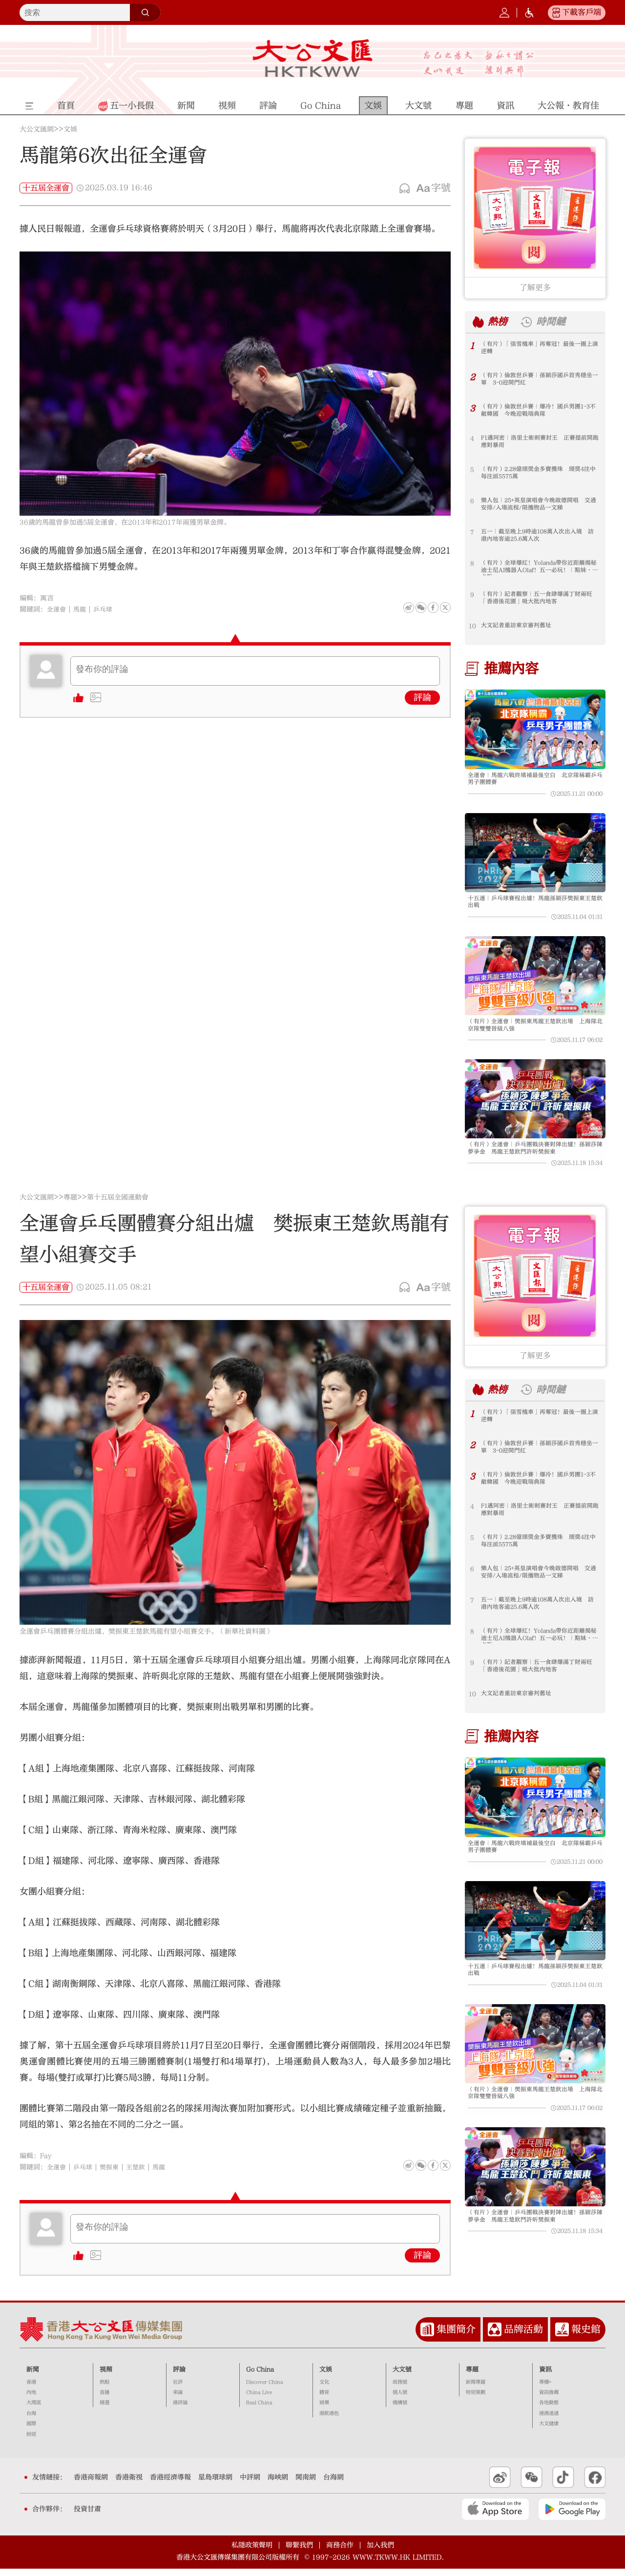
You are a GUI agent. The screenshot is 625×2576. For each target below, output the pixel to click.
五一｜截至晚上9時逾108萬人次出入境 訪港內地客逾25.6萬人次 (539, 536)
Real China (259, 2410)
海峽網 (278, 2485)
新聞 (32, 2377)
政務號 (400, 2389)
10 (472, 626)
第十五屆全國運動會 (117, 1205)
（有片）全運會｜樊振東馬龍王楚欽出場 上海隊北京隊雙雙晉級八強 (534, 1030)
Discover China (264, 2389)
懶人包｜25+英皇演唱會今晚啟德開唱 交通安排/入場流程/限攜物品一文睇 (537, 505)
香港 (31, 2389)
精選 (104, 2410)
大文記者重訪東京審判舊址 (519, 626)
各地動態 (549, 2410)
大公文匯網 (37, 129)
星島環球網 (215, 2485)
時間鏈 (555, 321)
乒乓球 (106, 609)
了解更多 (535, 287)
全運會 (57, 609)
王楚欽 (140, 2174)
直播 (104, 2400)
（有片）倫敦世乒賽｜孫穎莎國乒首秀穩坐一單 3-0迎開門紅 (538, 380)
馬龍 (81, 609)
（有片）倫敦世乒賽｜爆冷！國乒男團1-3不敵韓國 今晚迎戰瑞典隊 (540, 411)
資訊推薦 (549, 2400)
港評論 (180, 2410)
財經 (31, 2442)
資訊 (545, 2377)
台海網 (333, 2485)
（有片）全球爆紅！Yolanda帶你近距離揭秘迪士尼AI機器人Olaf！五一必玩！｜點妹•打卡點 (538, 567)
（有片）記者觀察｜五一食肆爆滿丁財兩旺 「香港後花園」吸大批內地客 (538, 598)
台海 (31, 2421)
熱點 (104, 2389)
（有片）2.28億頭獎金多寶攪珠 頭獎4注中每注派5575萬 (537, 473)
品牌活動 (523, 2337)
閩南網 (305, 2485)
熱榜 (499, 321)
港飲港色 (329, 2421)
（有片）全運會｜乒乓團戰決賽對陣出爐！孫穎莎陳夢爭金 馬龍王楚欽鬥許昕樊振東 (534, 1155)
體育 (324, 2400)
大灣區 (33, 2410)
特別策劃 (475, 2400)
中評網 (250, 2485)
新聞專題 (475, 2389)
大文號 (402, 2377)
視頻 (106, 2377)
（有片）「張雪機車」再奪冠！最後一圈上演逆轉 (538, 348)
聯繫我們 (299, 2552)
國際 (31, 2431)
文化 (324, 2389)
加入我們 (380, 2552)
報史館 (586, 2337)
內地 (31, 2400)
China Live (259, 2400)
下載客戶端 (581, 12)
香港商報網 (91, 2485)
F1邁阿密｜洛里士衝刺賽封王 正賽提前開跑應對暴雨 (538, 442)
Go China (260, 2377)
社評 (178, 2389)
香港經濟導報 (170, 2485)
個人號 (400, 2400)
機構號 (400, 2410)
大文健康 (549, 2431)
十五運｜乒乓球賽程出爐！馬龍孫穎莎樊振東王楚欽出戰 (534, 905)
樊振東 (113, 2174)
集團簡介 (456, 2337)
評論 (422, 697)
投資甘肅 (87, 2516)
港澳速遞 (549, 2421)
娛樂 (324, 2410)
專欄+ (545, 2389)
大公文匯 (313, 58)
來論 (178, 2400)
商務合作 (340, 2552)
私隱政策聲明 (251, 2552)
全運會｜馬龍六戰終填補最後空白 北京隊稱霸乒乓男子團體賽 (534, 780)
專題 (70, 1205)
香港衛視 (129, 2485)
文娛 (70, 129)
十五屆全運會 (45, 188)
